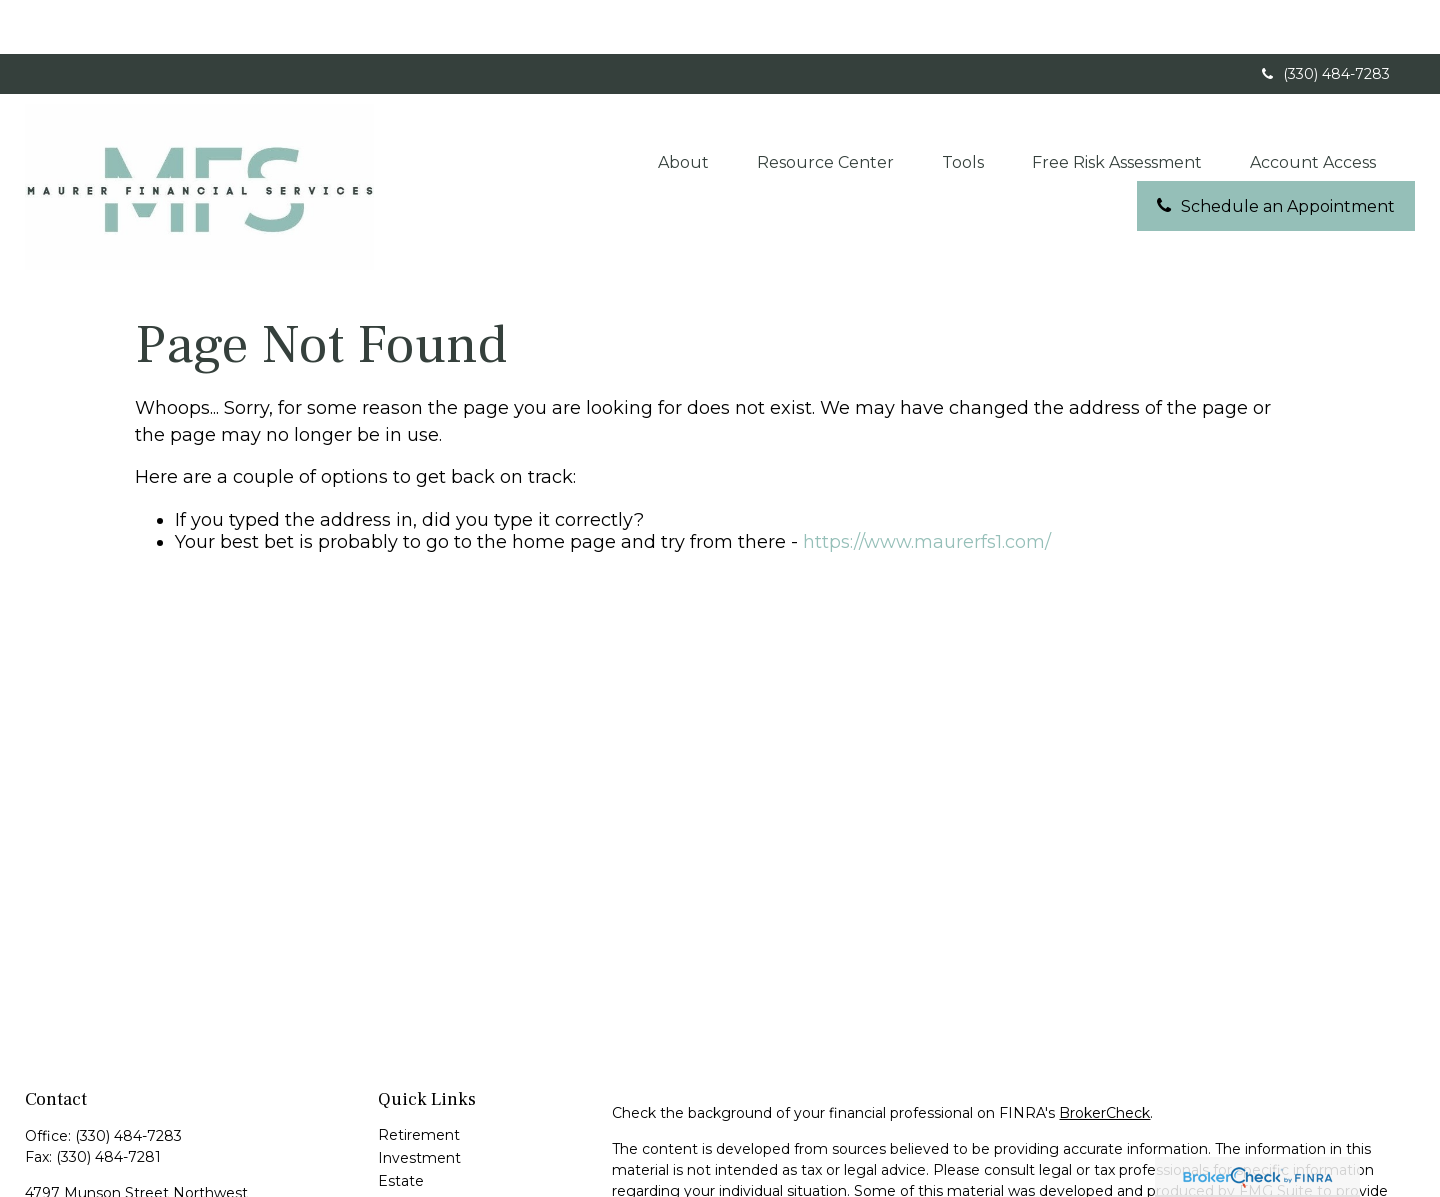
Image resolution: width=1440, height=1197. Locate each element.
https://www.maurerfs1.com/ (927, 487)
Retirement (419, 1080)
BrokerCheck (1104, 1058)
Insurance (412, 1149)
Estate (401, 1126)
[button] (683, 107)
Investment (419, 1103)
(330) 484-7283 (1324, 20)
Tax (389, 1172)
